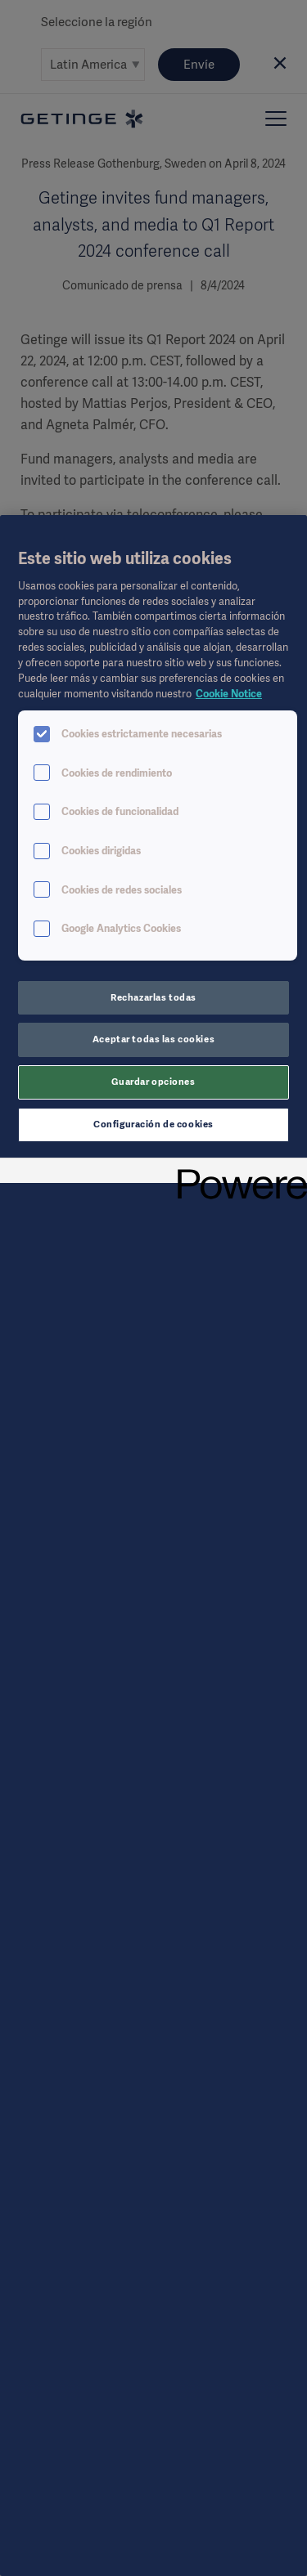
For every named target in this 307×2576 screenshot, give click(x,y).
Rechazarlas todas (153, 997)
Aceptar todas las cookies (153, 1039)
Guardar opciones (153, 1081)
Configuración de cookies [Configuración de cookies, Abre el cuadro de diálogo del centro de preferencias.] (153, 1124)
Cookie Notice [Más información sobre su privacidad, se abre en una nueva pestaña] (229, 694)
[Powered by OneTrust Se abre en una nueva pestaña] (236, 1173)
